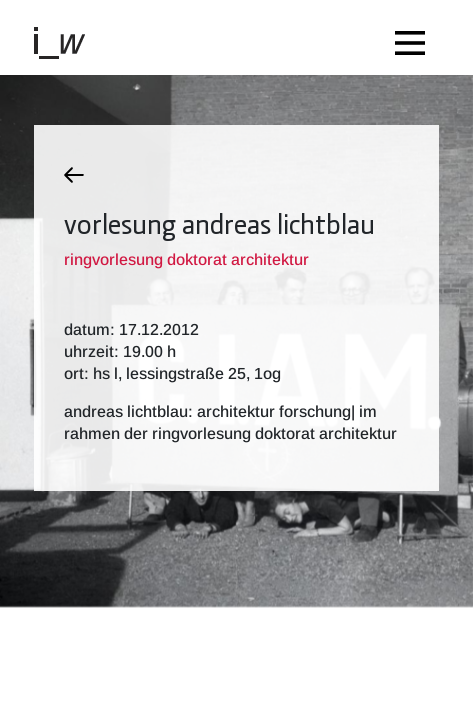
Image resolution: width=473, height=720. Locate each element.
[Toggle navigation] (415, 37)
